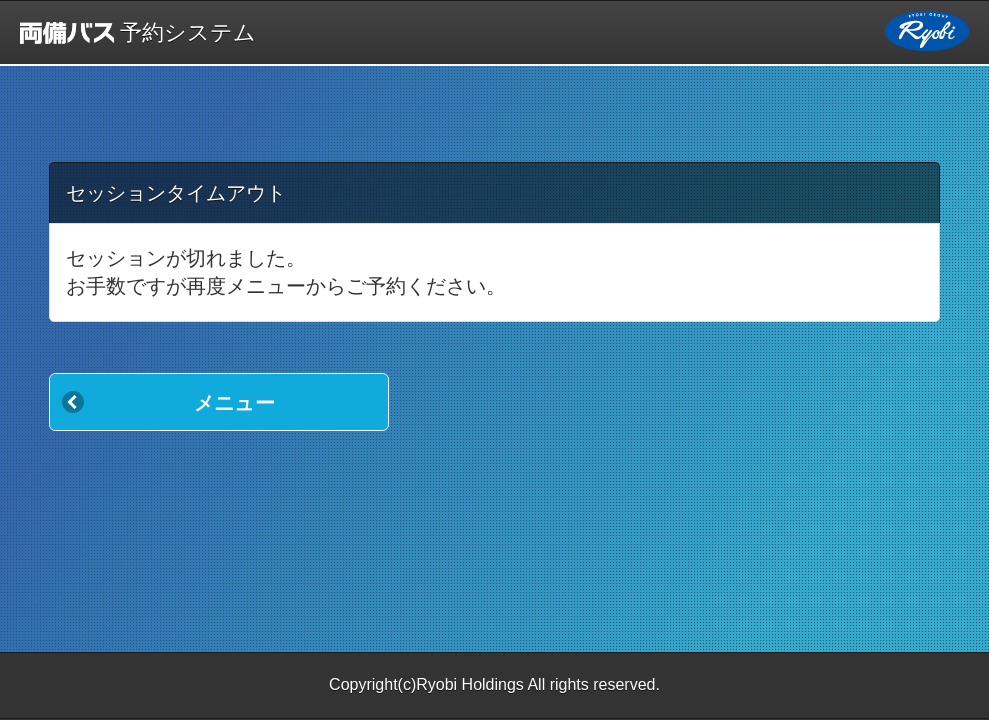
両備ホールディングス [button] (927, 31)
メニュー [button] (234, 403)
